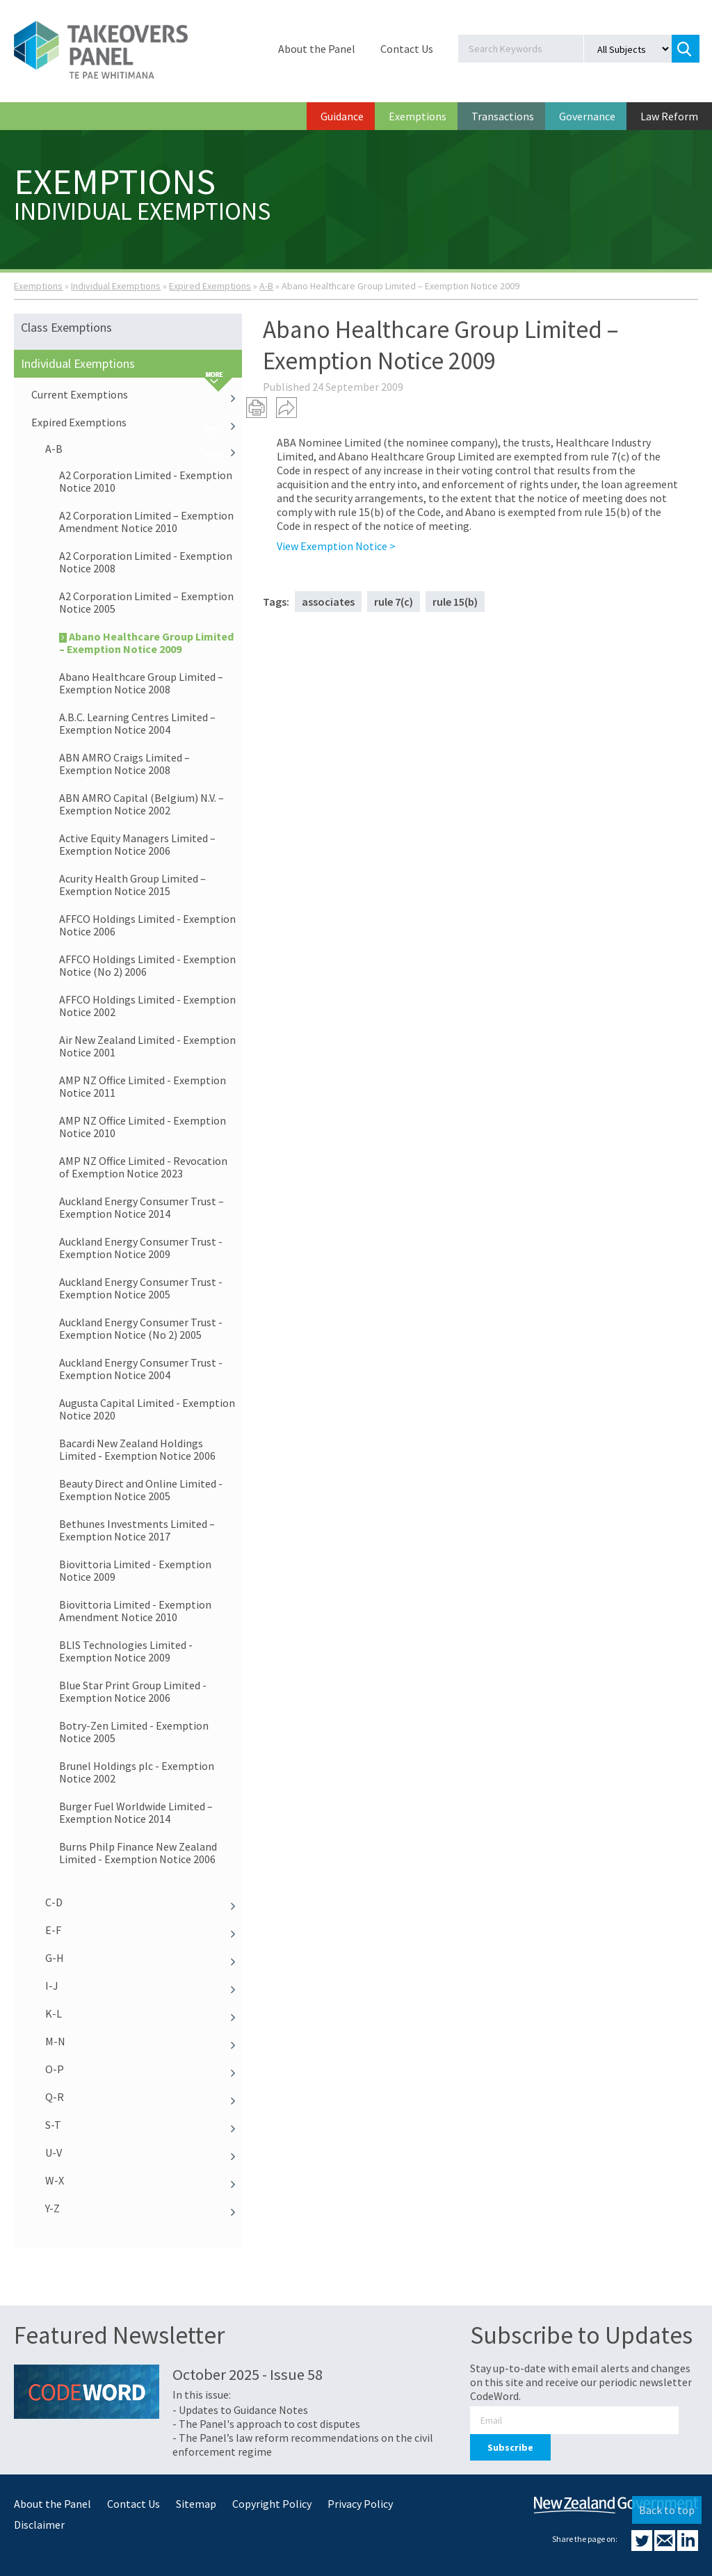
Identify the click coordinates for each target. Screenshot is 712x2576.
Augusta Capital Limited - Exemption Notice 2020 (147, 1409)
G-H (143, 1957)
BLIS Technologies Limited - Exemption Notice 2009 (126, 1651)
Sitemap (196, 2504)
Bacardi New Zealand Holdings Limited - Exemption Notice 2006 (137, 1449)
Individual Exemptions (116, 286)
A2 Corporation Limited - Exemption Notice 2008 (145, 562)
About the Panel (316, 49)
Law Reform (669, 116)
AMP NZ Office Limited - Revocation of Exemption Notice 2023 (143, 1167)
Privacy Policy (360, 2504)
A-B (266, 286)
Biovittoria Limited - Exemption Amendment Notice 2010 (135, 1610)
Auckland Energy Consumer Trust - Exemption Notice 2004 (140, 1368)
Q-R (143, 2097)
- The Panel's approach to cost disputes (266, 2424)
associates (328, 602)
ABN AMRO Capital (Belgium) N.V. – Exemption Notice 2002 (141, 804)
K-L (143, 2013)
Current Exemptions (136, 394)
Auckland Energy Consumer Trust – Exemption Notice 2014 (141, 1207)
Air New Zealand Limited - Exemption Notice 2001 (147, 1046)
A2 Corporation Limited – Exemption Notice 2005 (146, 602)
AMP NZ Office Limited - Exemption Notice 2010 (142, 1126)
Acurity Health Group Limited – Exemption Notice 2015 (132, 884)
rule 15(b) (455, 602)
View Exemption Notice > (336, 546)
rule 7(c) (393, 602)
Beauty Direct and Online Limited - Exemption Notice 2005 (140, 1489)
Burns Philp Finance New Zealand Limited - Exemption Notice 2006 (138, 1853)
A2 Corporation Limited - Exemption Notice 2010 (145, 481)
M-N (143, 2041)
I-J (143, 1985)
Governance (587, 116)
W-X (143, 2180)
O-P (143, 2069)
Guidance (342, 116)
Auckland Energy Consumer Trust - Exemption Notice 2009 (140, 1247)
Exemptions (417, 116)
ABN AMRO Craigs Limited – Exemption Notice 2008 (124, 763)
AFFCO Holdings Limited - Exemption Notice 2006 (147, 925)
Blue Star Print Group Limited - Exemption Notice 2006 (133, 1691)
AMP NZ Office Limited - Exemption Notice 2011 (142, 1086)
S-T (143, 2124)
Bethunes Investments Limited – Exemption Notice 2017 (137, 1530)
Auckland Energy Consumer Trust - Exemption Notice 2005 (140, 1288)
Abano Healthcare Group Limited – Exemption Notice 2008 (141, 683)
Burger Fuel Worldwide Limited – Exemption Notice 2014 (136, 1812)
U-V (143, 2152)
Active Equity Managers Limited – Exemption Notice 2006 (137, 844)
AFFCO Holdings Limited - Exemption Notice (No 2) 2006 (147, 965)
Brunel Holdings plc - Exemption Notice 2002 (136, 1772)
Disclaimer (39, 2524)
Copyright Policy (272, 2504)
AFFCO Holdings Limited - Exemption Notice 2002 (147, 1005)
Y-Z (143, 2208)
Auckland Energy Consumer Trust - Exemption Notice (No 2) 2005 (140, 1328)
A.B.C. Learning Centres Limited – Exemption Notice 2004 (137, 723)
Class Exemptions (66, 327)
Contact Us (406, 49)
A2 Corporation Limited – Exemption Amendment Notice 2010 (146, 521)
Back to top (667, 2510)
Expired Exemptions (210, 286)
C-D (143, 1902)
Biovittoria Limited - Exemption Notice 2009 (135, 1570)
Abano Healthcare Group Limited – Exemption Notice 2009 (146, 642)
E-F (143, 1930)
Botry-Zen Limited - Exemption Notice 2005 (134, 1731)
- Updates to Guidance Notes (240, 2410)
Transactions (502, 116)
